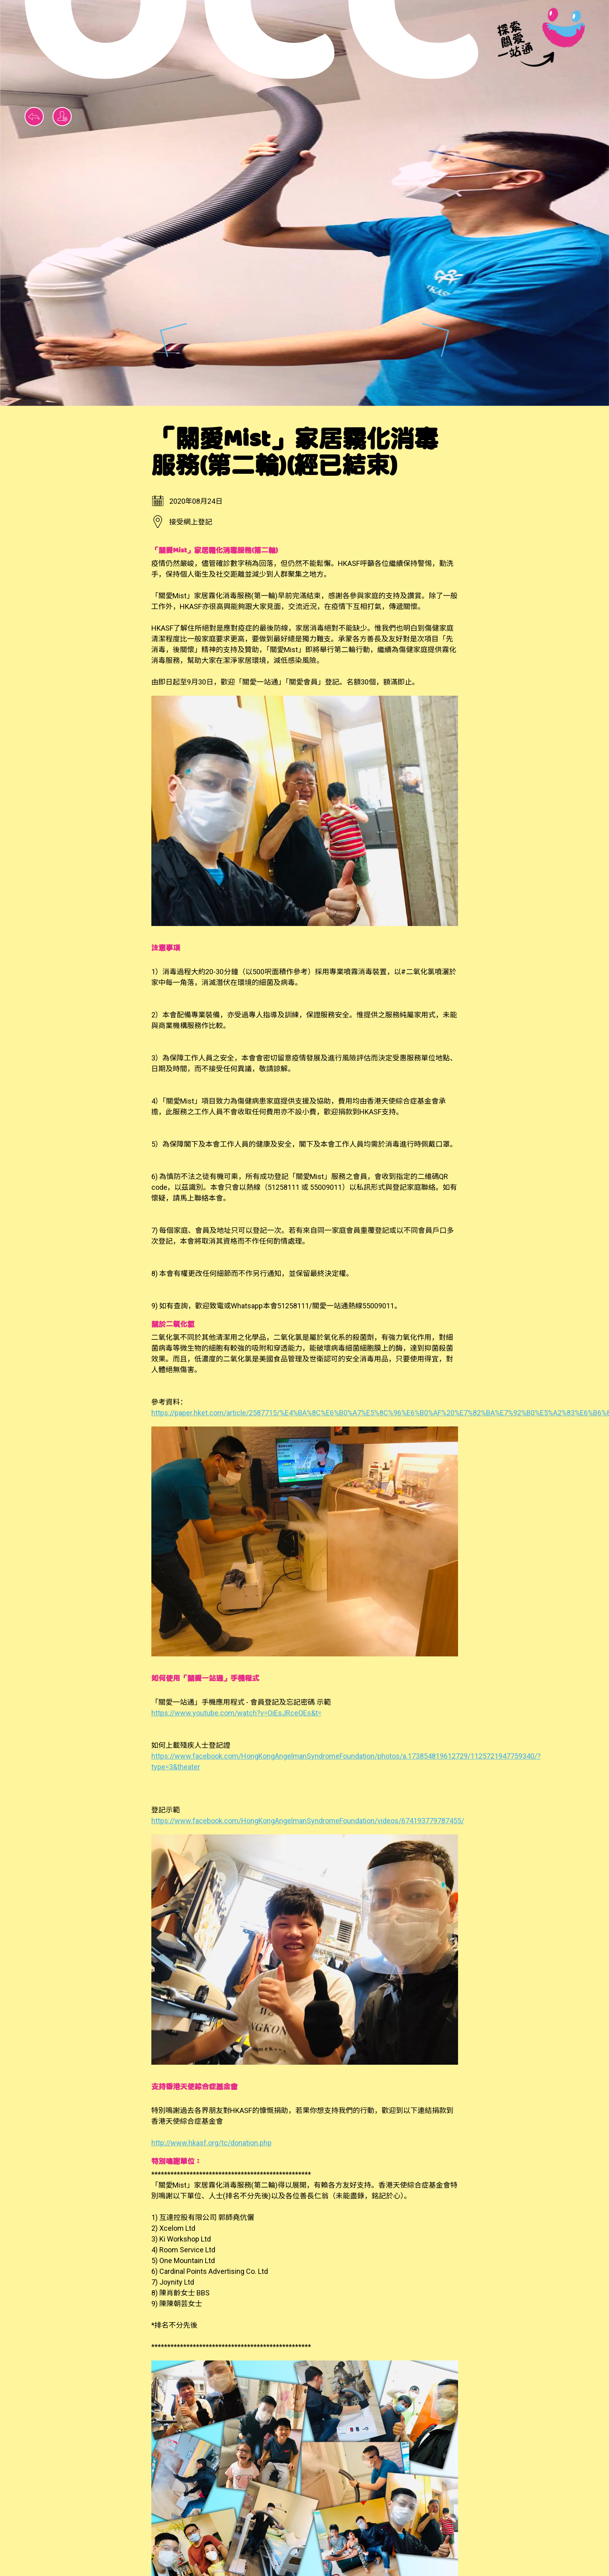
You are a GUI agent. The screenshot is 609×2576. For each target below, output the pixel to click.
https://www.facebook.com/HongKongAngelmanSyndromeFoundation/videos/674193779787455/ (307, 1820)
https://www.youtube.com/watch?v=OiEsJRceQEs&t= (236, 1713)
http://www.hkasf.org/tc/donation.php (211, 2143)
